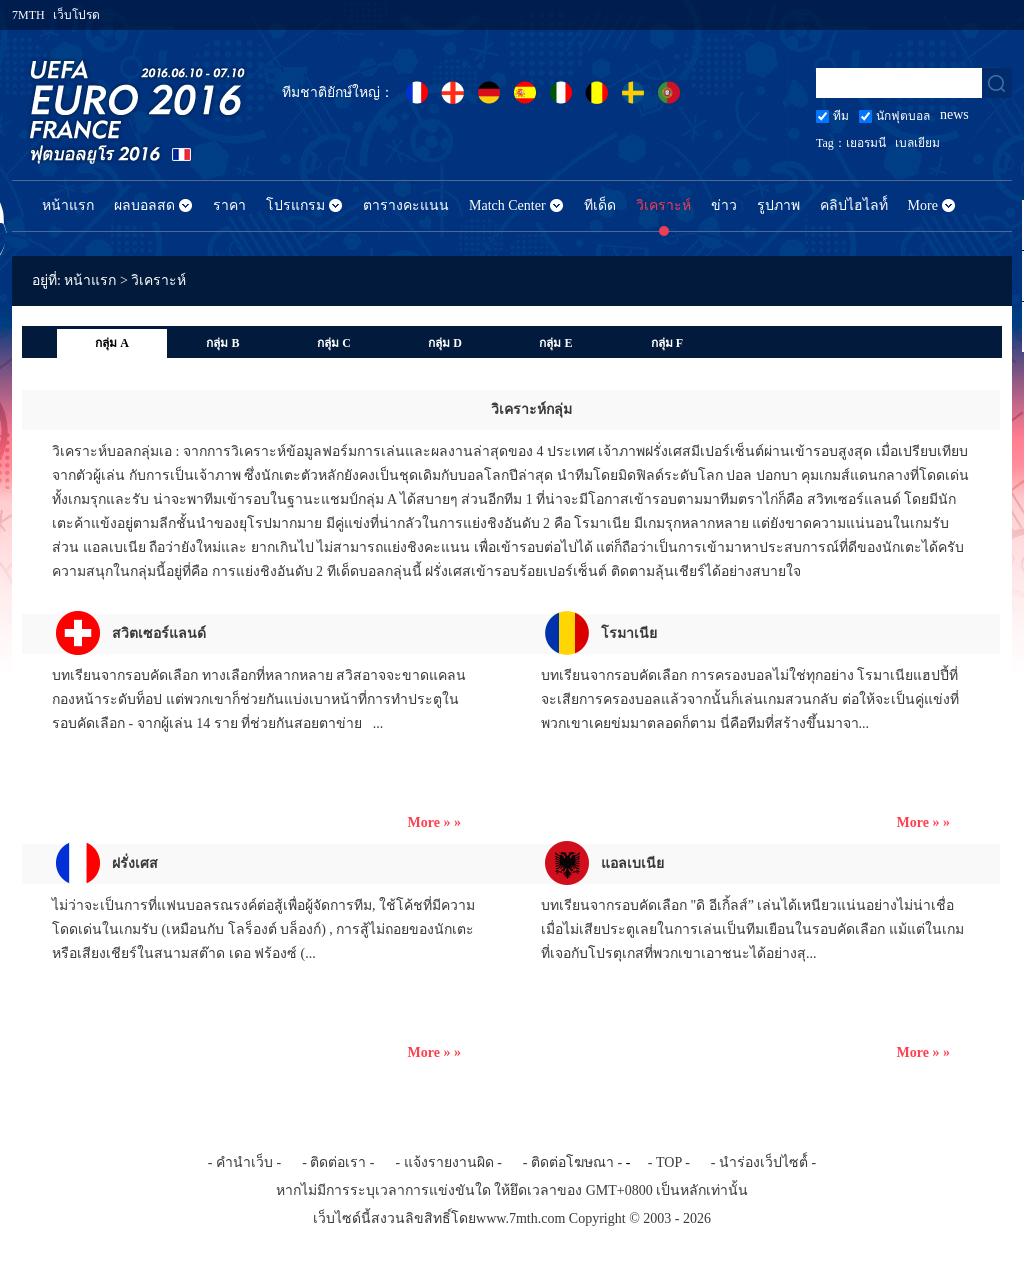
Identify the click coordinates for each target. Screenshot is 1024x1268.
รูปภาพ (778, 205)
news (954, 114)
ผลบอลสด (144, 205)
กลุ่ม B (222, 343)
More (923, 205)
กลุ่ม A (112, 343)
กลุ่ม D (445, 343)
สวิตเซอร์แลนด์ (159, 633)
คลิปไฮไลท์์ (854, 205)
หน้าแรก (68, 205)
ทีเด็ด (600, 205)
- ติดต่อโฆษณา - (572, 1162)
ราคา (229, 205)
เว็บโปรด (76, 15)
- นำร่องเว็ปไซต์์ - (763, 1162)
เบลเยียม (917, 143)
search (997, 83)
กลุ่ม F (667, 343)
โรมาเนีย (629, 633)
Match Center (507, 205)
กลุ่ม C (334, 343)
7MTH (28, 15)
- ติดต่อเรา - (338, 1162)
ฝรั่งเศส (135, 863)
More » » (434, 822)
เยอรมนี (866, 143)
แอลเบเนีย (632, 863)
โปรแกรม (295, 205)
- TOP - (669, 1162)
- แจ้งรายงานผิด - (449, 1162)
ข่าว (724, 205)
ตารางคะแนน (406, 205)
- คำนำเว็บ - (244, 1162)
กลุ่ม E (555, 343)
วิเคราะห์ (663, 205)
